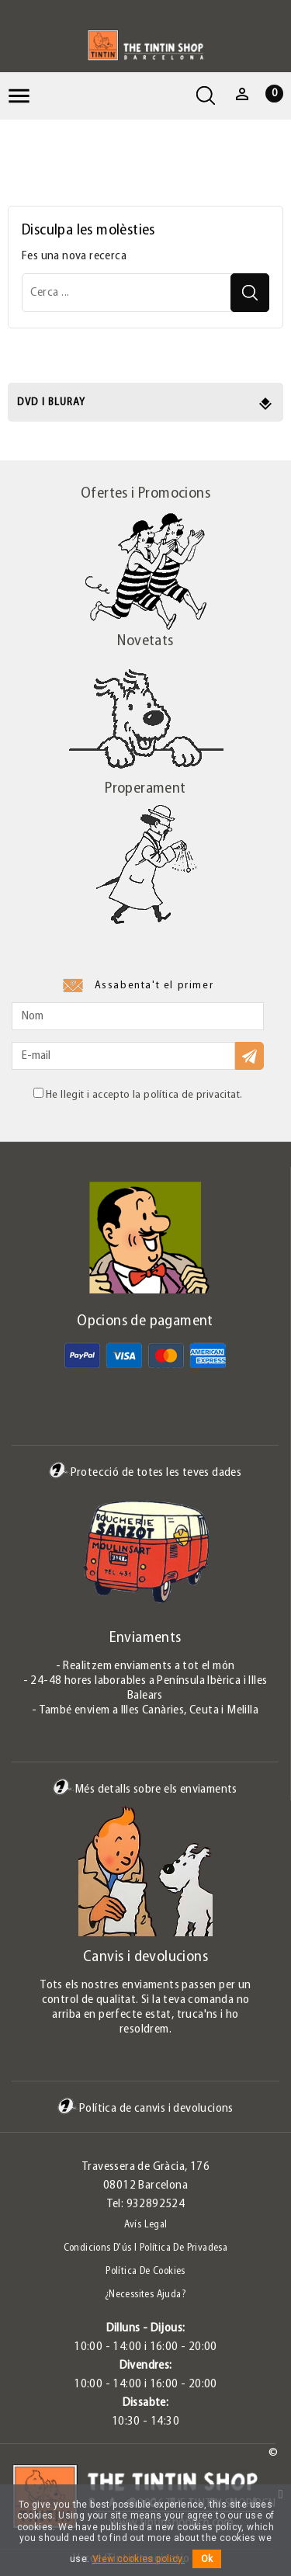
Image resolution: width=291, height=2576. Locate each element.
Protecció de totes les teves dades (145, 1472)
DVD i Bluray (51, 402)
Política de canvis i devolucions (145, 2108)
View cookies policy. (138, 2558)
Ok (207, 2558)
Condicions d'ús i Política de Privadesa (146, 2248)
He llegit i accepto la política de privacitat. (138, 1094)
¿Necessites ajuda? (145, 2295)
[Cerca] (145, 292)
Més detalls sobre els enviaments (145, 1789)
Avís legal (146, 2225)
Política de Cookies (145, 2271)
